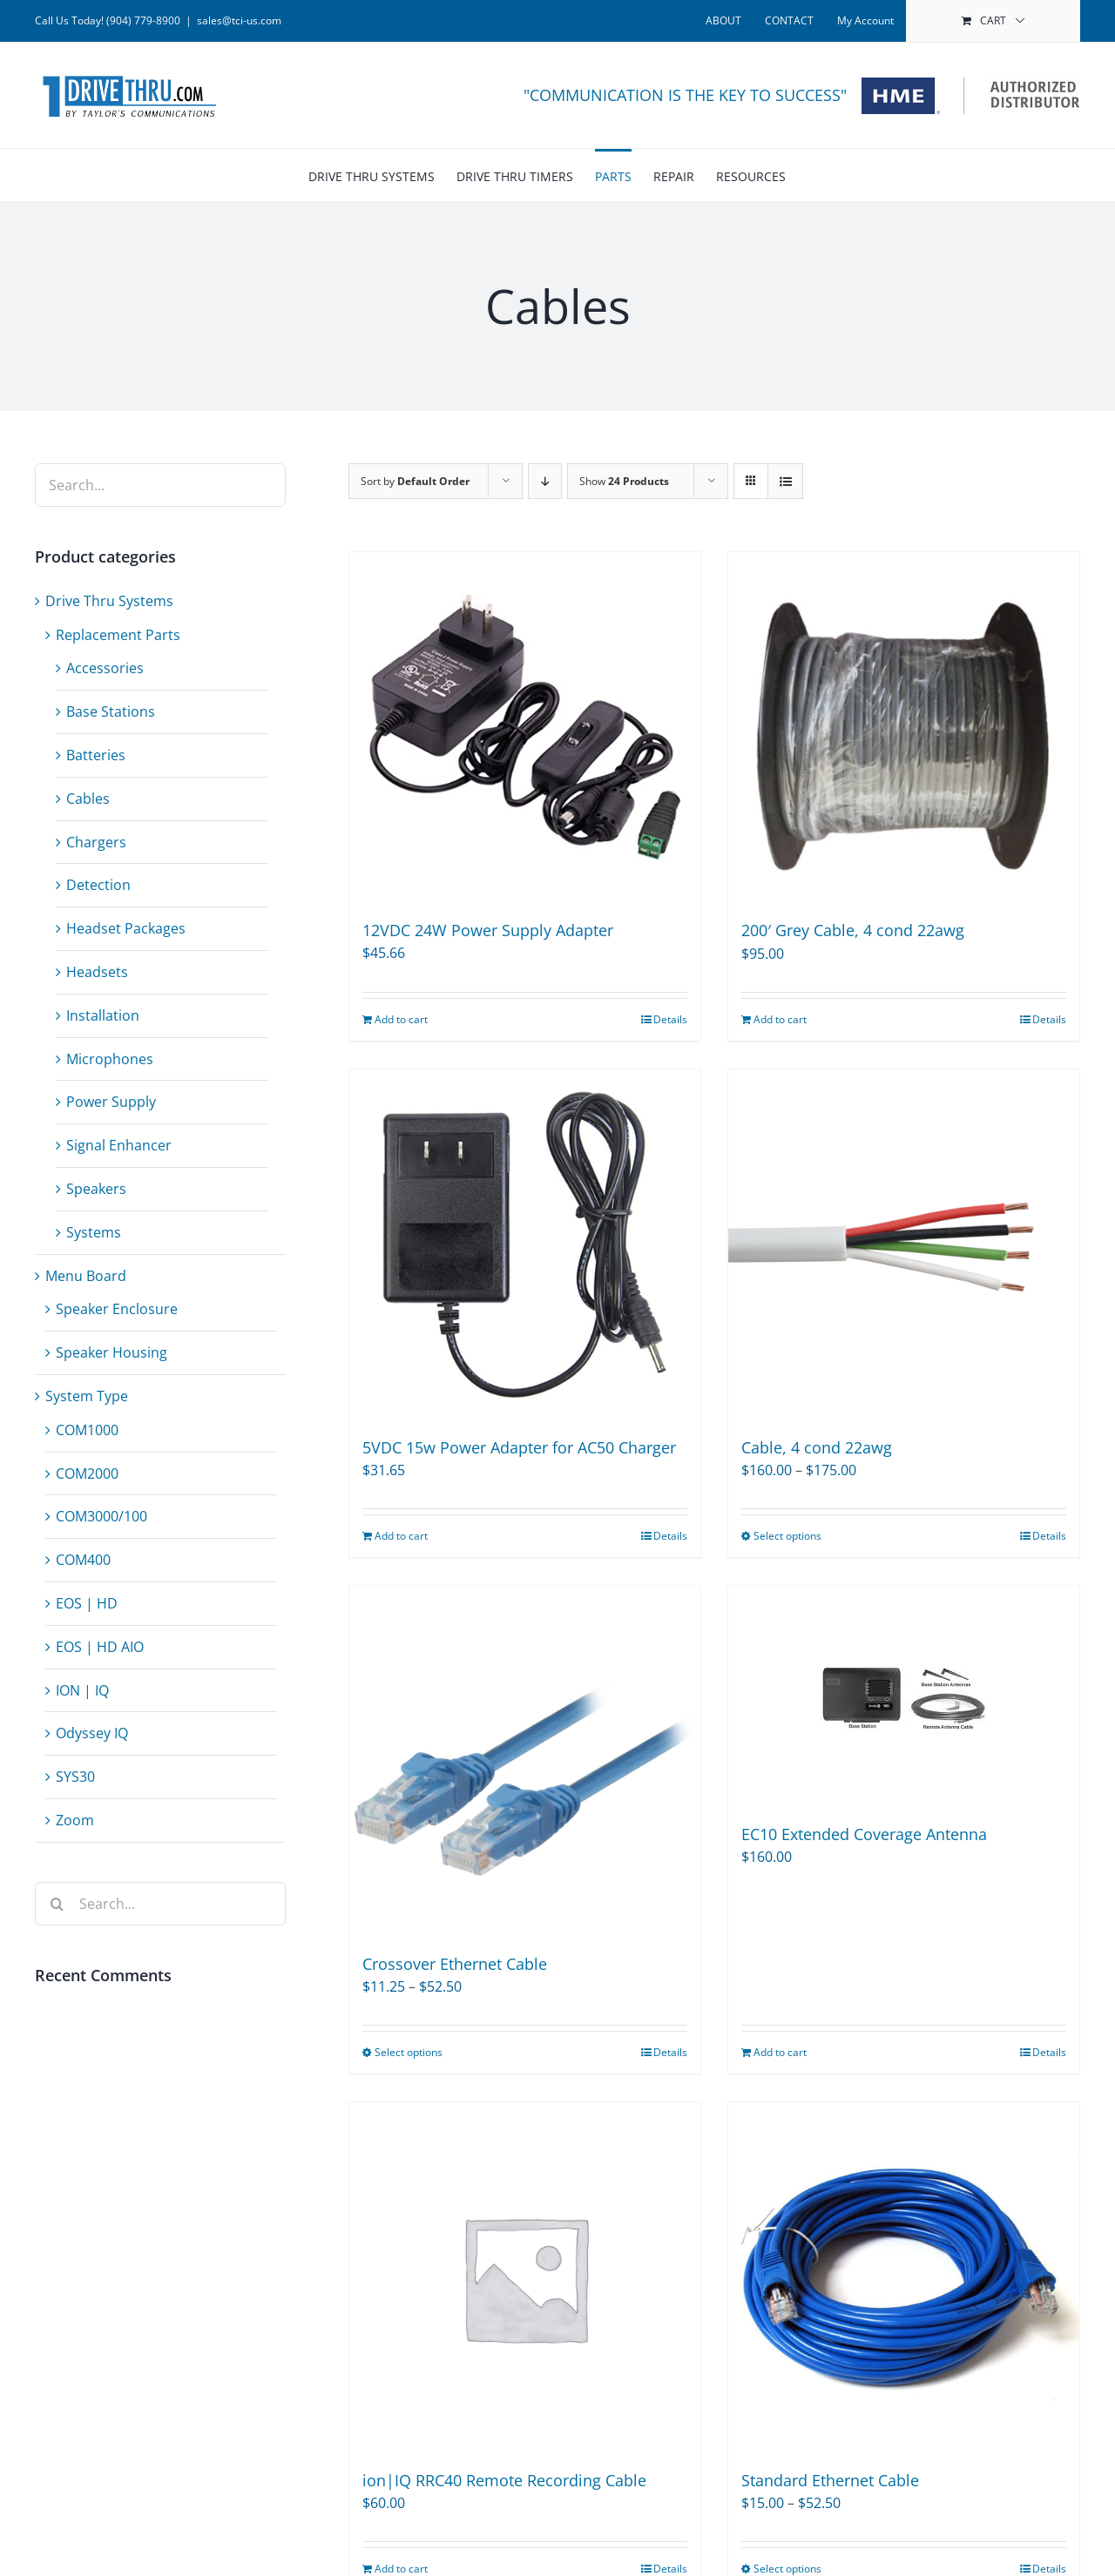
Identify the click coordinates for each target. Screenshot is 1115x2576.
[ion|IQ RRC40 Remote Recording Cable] (524, 2277)
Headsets (97, 971)
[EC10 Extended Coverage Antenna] (903, 1696)
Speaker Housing (111, 1352)
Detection (98, 884)
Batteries (95, 755)
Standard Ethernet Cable (830, 2480)
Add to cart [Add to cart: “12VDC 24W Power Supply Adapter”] (401, 1019)
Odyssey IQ (92, 1733)
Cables (88, 798)
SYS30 (75, 1776)
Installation (102, 1015)
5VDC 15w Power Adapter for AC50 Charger (519, 1447)
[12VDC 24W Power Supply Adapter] (524, 727)
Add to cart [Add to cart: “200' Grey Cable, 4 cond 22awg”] (780, 1019)
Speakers (96, 1188)
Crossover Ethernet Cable (454, 1963)
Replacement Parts (118, 634)
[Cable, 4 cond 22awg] (903, 1244)
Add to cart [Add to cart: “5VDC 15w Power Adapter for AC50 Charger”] (401, 1535)
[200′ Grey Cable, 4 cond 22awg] (903, 727)
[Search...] (160, 1903)
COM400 (83, 1559)
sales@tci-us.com (239, 20)
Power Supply (111, 1101)
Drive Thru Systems (109, 600)
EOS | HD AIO (100, 1646)
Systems (93, 1232)
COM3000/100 (101, 1516)
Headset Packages (126, 928)
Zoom (75, 1820)
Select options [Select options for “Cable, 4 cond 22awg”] (787, 1535)
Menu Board (85, 1275)
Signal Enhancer (119, 1145)
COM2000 (87, 1473)
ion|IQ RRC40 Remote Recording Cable (504, 2480)
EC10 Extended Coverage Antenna (864, 1834)
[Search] (56, 1903)
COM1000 (87, 1430)
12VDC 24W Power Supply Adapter (487, 930)
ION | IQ (82, 1690)
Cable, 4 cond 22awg (816, 1447)
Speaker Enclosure (117, 1308)
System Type (86, 1396)
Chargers (96, 842)
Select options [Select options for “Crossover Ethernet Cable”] (409, 2052)
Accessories (105, 668)
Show (624, 481)
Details (670, 1019)
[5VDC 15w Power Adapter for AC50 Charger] (524, 1244)
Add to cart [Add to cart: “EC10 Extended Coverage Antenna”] (780, 2052)
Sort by (415, 481)
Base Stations (110, 711)
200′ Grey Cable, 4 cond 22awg (852, 930)
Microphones (109, 1059)
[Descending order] (545, 481)
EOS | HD (87, 1603)
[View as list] (785, 481)
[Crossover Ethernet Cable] (524, 1761)
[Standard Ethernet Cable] (903, 2277)
